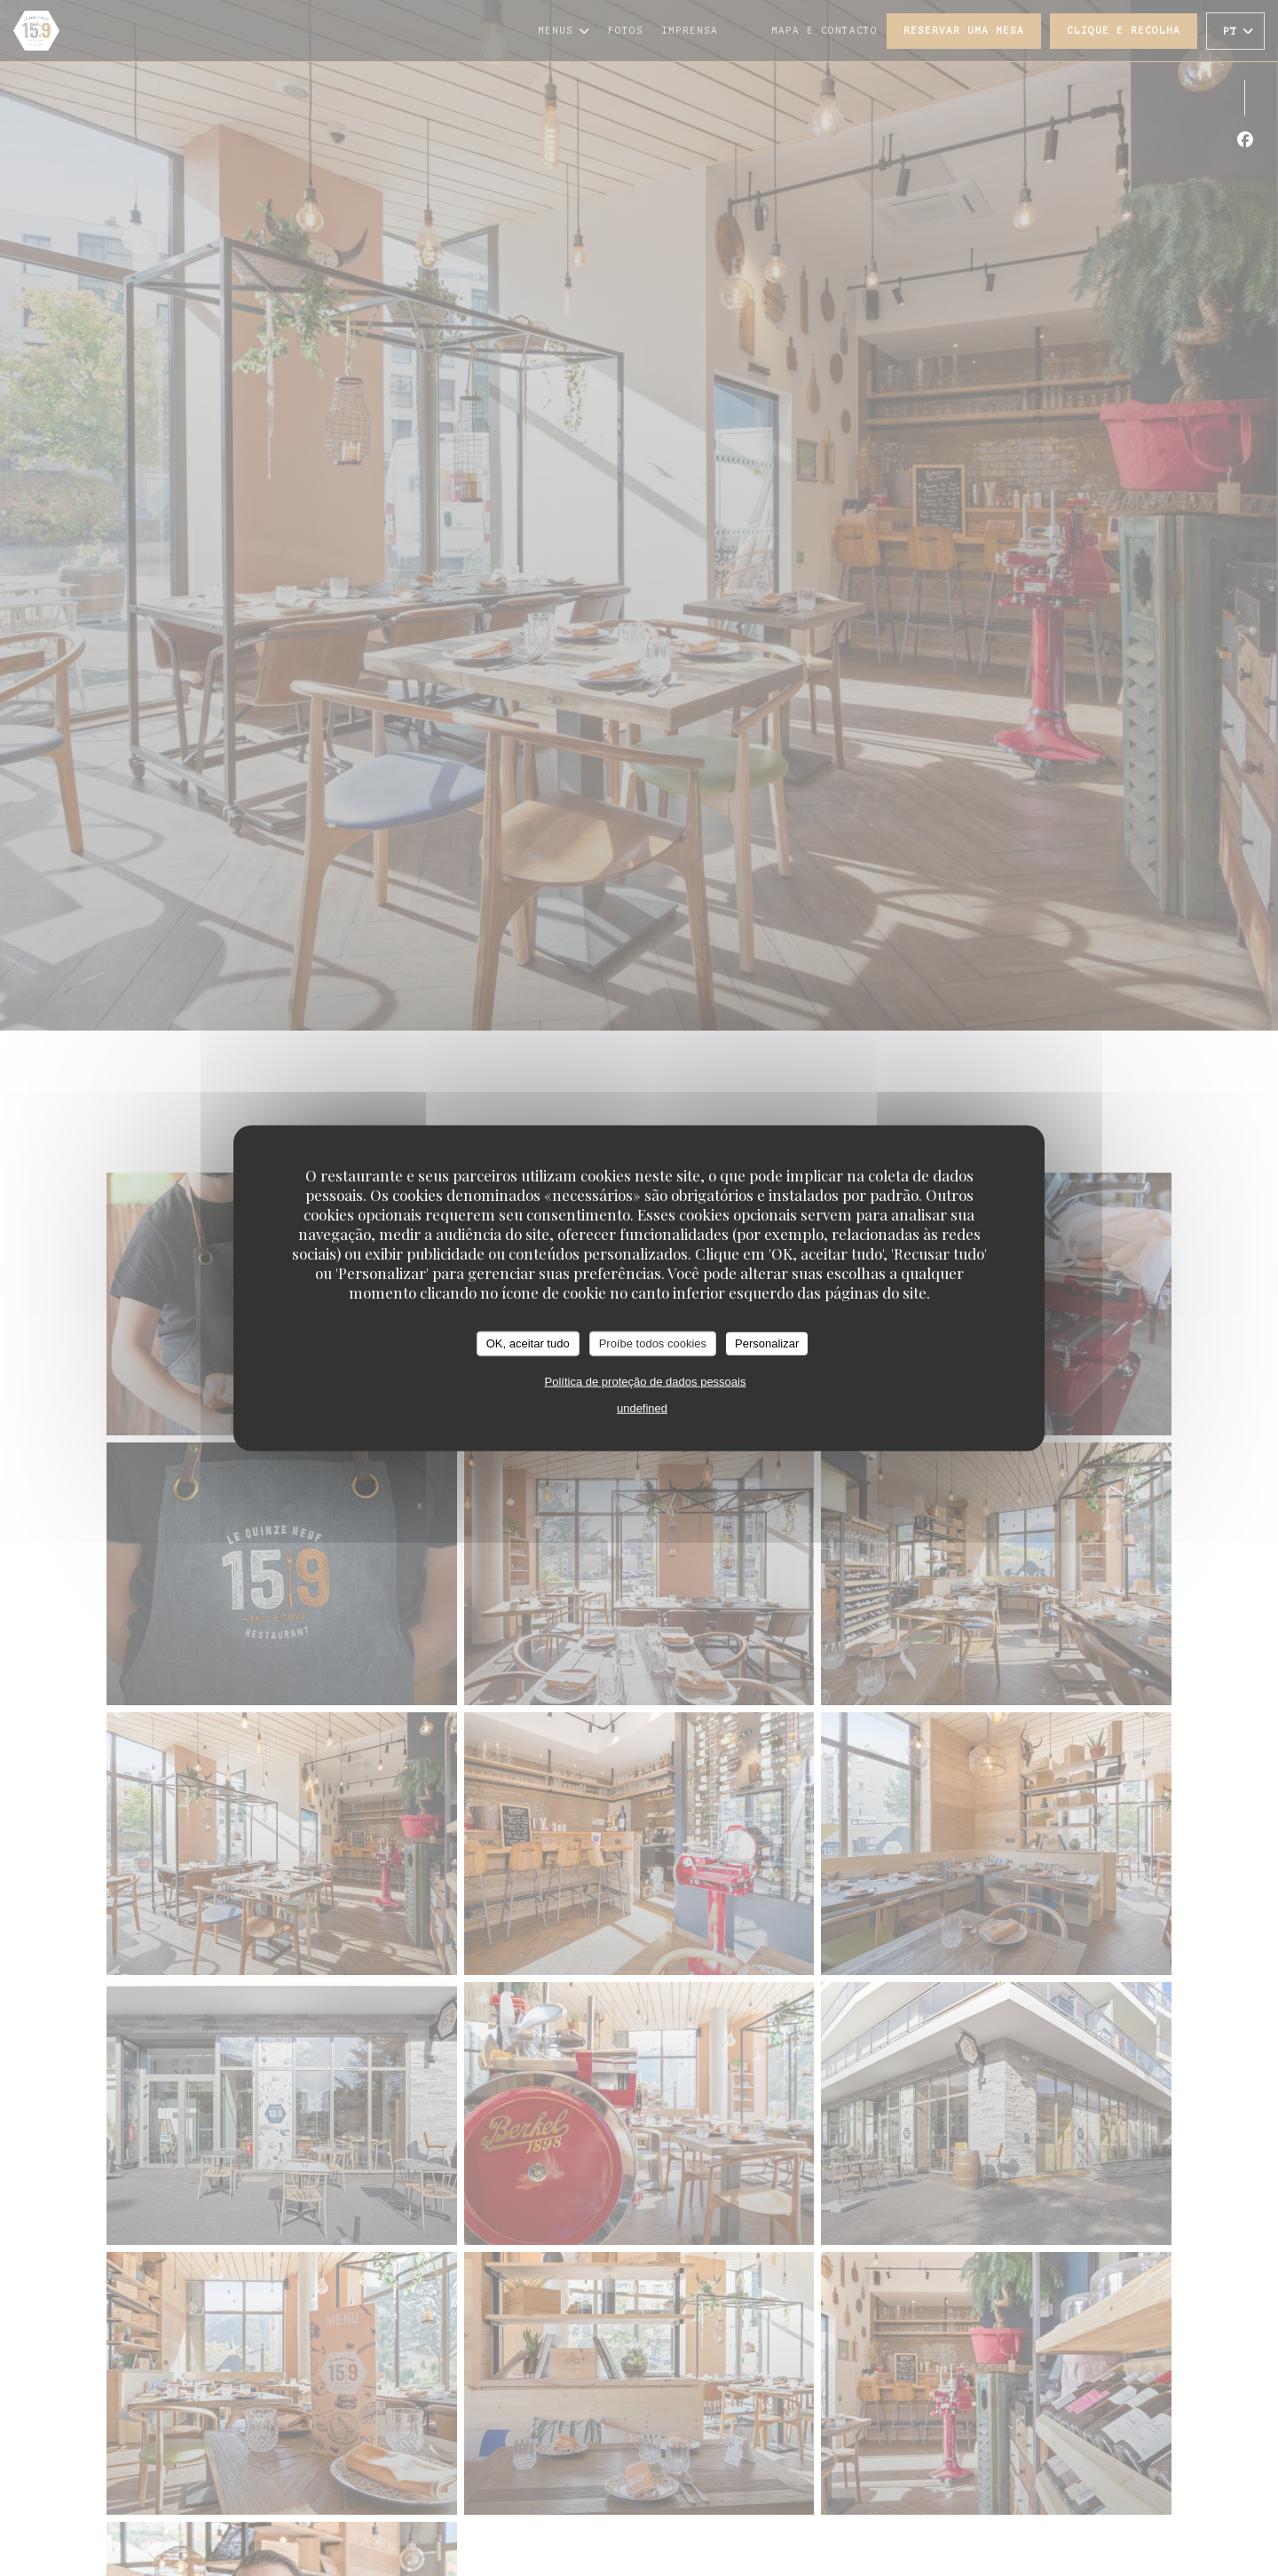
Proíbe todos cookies (652, 1343)
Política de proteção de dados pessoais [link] (645, 1380)
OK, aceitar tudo (528, 1343)
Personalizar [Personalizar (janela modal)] (767, 1343)
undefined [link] (642, 1407)
